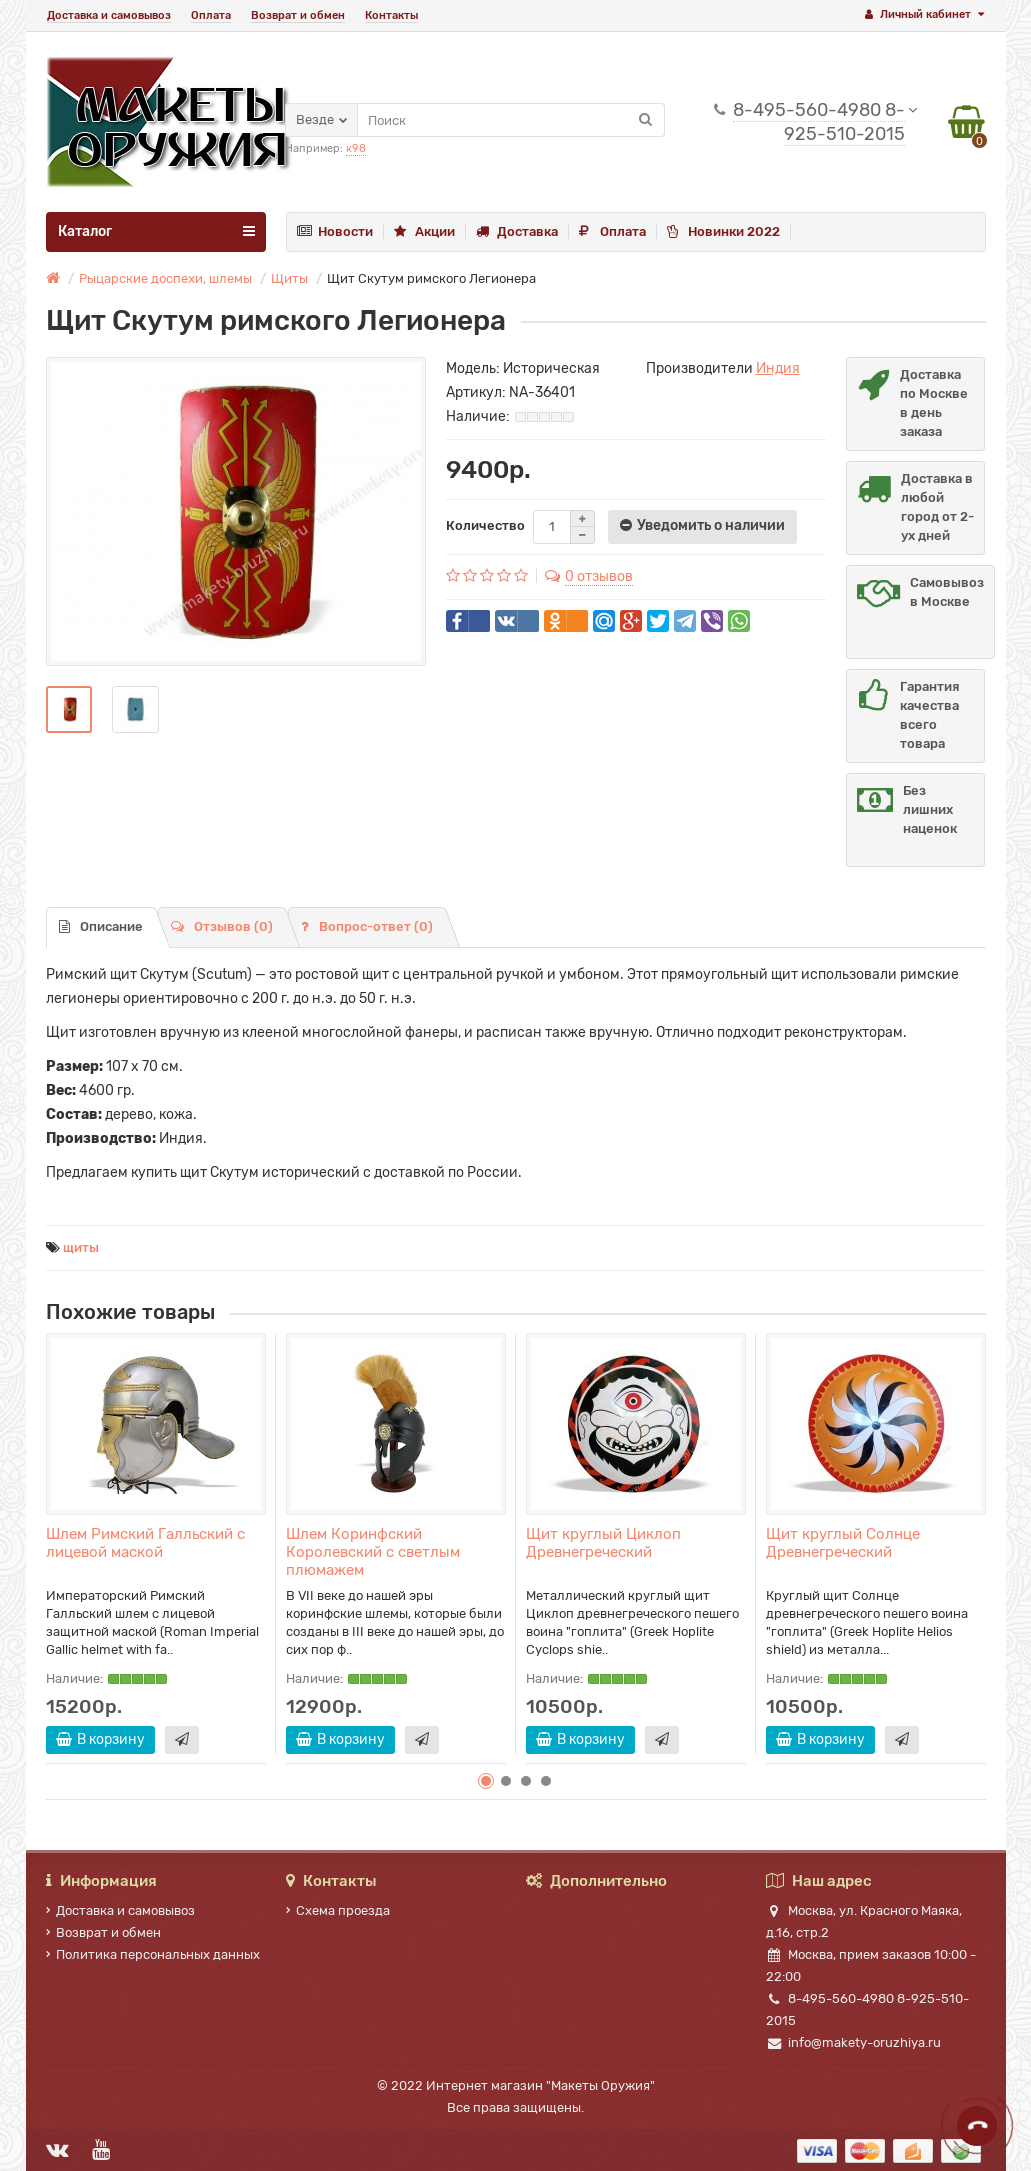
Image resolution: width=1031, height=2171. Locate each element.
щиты (81, 1247)
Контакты (391, 15)
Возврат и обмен (298, 15)
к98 (356, 148)
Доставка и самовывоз (109, 15)
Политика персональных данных (153, 1954)
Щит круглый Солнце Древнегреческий (843, 1543)
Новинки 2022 (723, 231)
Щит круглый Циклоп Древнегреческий (603, 1543)
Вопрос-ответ (367, 926)
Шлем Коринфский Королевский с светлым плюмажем (373, 1552)
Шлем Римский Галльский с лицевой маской (145, 1543)
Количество (485, 525)
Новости (335, 231)
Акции (424, 231)
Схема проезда (338, 1910)
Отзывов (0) (222, 926)
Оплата (211, 15)
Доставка (517, 231)
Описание (101, 926)
